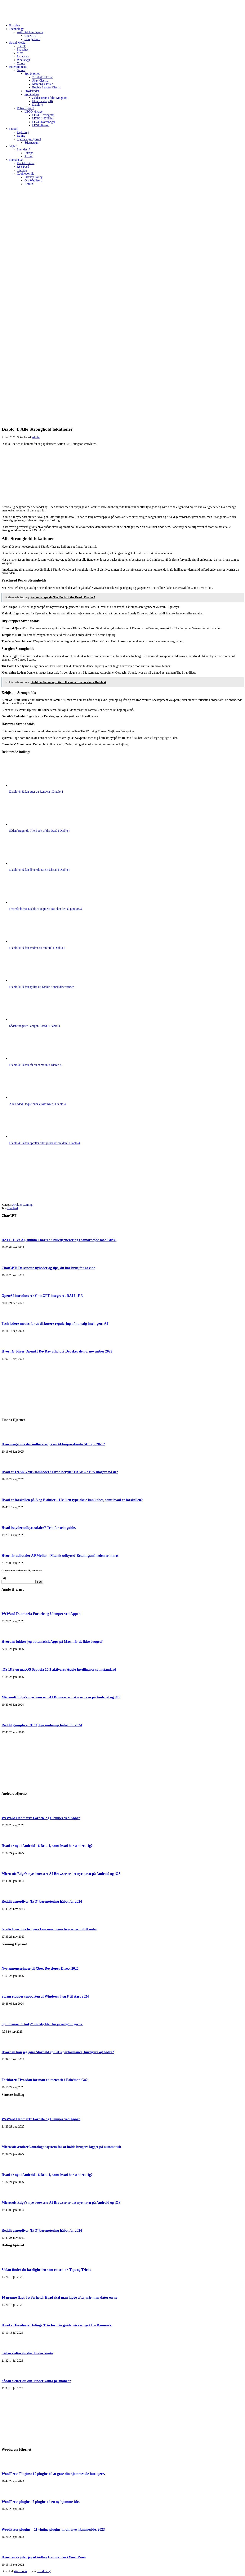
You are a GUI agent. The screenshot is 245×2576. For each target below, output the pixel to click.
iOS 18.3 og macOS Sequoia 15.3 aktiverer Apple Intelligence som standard (59, 1669)
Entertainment (18, 66)
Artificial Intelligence (30, 32)
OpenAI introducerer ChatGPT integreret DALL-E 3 (42, 1296)
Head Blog (44, 2571)
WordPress (20, 2571)
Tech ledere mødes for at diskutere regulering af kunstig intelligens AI (55, 1323)
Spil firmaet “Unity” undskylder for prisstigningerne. (42, 2024)
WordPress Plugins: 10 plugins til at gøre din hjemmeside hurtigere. (53, 2474)
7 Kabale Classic (42, 77)
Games (21, 70)
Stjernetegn (31, 142)
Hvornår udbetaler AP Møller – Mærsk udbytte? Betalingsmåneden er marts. (60, 1555)
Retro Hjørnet (25, 108)
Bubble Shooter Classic (46, 87)
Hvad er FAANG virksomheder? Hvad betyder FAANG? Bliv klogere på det (60, 1472)
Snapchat (22, 49)
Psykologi (23, 132)
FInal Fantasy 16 (42, 101)
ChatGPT (30, 35)
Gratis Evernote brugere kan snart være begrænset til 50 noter (49, 1929)
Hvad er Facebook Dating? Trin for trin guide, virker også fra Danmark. (57, 2325)
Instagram (23, 56)
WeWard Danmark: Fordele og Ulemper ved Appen (41, 1614)
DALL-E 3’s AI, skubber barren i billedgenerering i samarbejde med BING (59, 1240)
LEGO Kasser (40, 125)
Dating (21, 135)
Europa (28, 152)
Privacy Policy (33, 177)
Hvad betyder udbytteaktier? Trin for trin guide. (39, 1528)
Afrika (28, 156)
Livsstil (13, 128)
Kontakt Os (16, 159)
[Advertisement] (122, 215)
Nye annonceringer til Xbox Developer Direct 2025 (40, 1968)
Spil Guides (31, 94)
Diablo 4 (37, 104)
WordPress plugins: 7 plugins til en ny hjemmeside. (41, 2502)
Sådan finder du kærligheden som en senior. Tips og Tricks (46, 2270)
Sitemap (22, 170)
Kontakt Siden (25, 163)
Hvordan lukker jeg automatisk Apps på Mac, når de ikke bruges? (52, 1641)
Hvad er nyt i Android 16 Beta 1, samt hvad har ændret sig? (47, 1846)
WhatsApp (23, 59)
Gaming (28, 1204)
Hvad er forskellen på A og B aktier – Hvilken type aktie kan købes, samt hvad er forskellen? (72, 1500)
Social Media (17, 42)
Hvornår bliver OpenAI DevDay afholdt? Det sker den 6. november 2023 (57, 1351)
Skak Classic (40, 80)
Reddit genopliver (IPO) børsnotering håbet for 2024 (42, 1725)
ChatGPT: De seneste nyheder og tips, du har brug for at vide (48, 1268)
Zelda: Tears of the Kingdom (49, 97)
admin (36, 437)
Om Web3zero (33, 180)
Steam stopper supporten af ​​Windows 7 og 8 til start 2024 (45, 1996)
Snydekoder (31, 90)
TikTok (21, 46)
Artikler (17, 1204)
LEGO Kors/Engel (43, 121)
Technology (16, 28)
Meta (20, 53)
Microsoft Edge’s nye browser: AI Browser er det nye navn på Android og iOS (61, 1697)
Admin (28, 183)
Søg (4, 1578)
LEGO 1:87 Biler (42, 118)
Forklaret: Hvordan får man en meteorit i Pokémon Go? (45, 2080)
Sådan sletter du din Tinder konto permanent (36, 2381)
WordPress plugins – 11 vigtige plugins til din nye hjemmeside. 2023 (53, 2529)
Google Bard (32, 39)
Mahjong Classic (42, 84)
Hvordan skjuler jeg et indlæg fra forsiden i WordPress (44, 2557)
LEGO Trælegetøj (43, 115)
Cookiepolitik (25, 173)
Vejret (12, 146)
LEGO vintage (33, 111)
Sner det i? (23, 149)
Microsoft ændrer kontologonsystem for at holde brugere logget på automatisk (61, 2147)
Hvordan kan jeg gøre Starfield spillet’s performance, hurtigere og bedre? (58, 2052)
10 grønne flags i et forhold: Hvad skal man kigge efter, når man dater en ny (59, 2297)
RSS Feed (23, 166)
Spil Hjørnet (32, 73)
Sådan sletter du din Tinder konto (27, 2353)
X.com (21, 63)
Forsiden (14, 25)
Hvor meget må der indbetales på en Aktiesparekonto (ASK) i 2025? (53, 1444)
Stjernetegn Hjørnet (29, 139)
